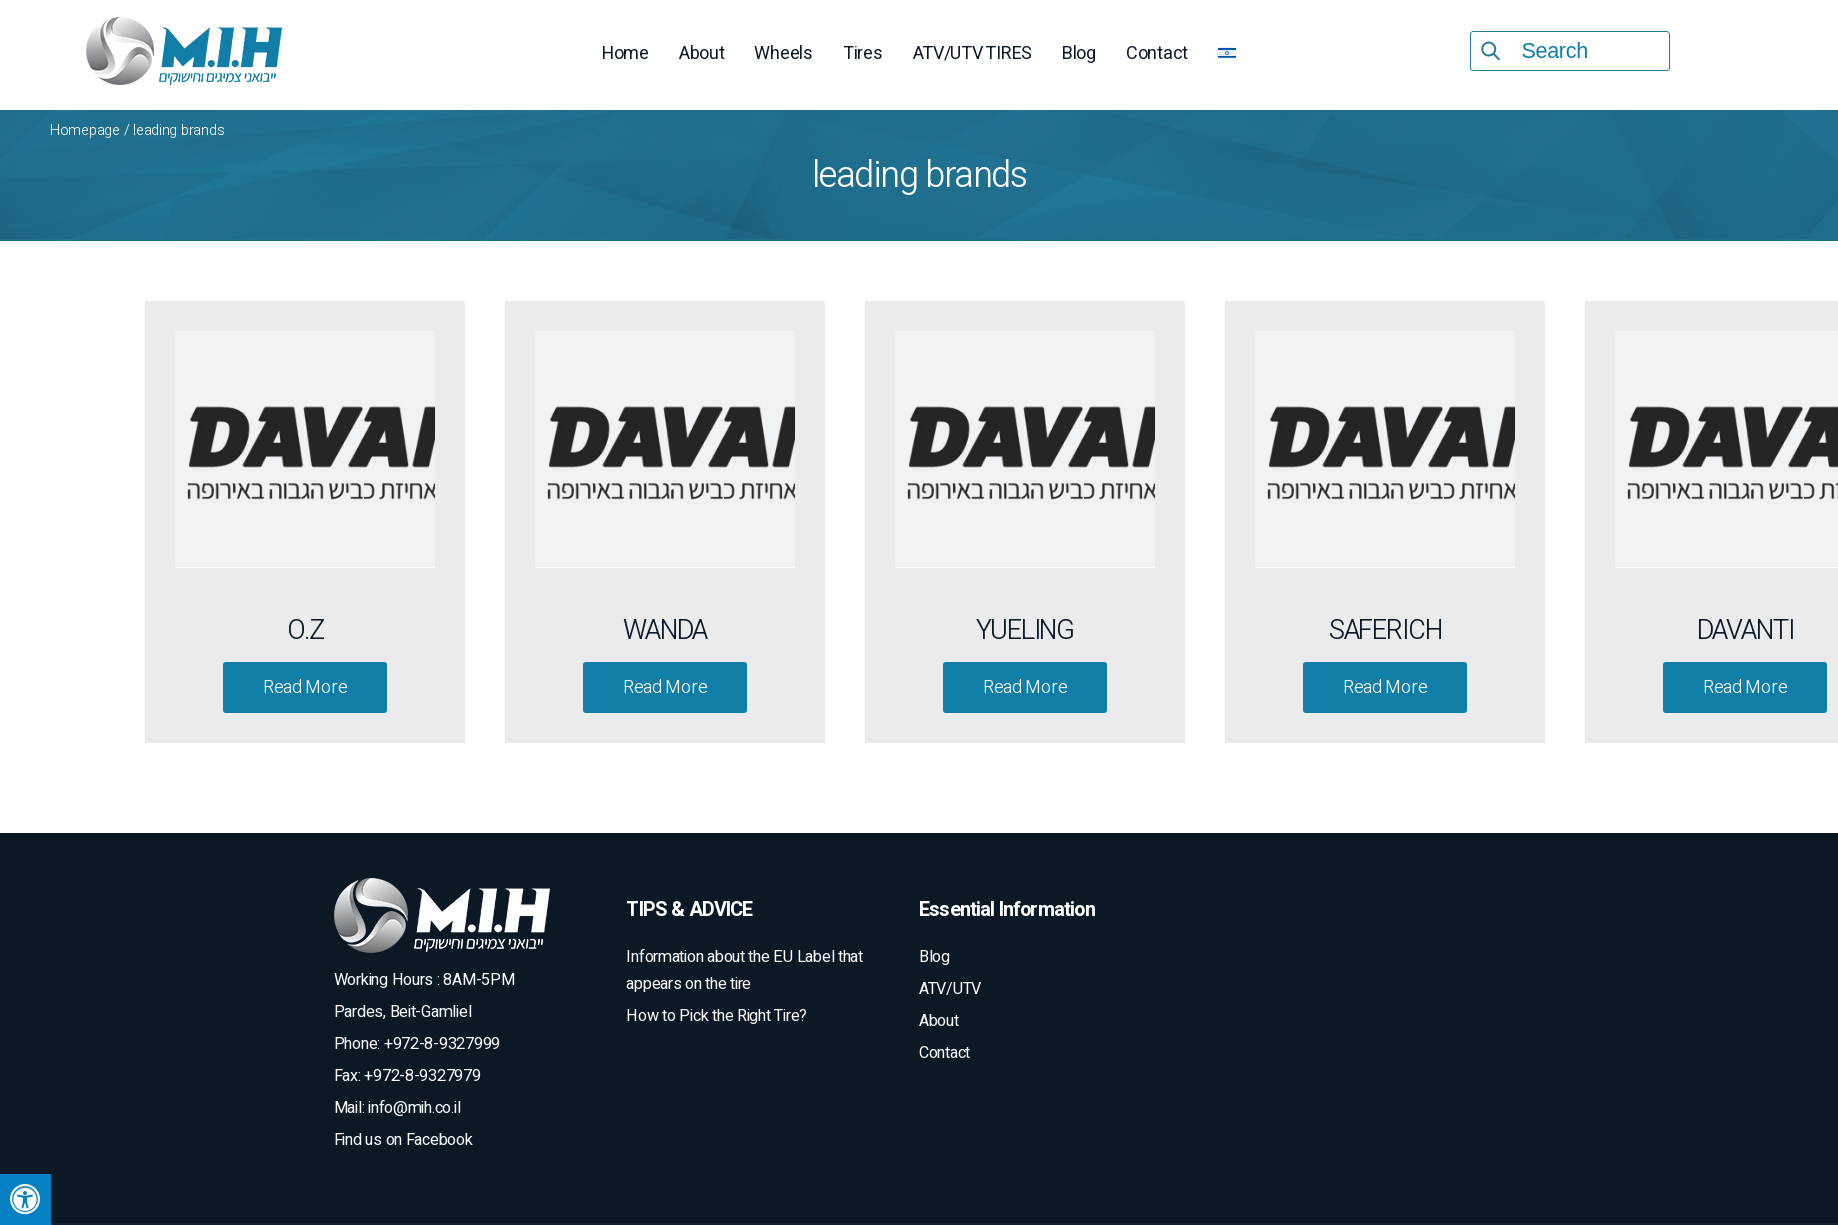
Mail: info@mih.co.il (397, 1108)
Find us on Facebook (403, 1140)
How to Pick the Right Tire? (716, 1016)
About (702, 53)
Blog (1079, 53)
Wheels (783, 53)
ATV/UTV (950, 989)
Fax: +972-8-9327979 (407, 1076)
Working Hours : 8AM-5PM (424, 980)
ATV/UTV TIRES (973, 53)
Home (625, 53)
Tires (863, 53)
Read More (305, 687)
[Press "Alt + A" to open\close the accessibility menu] (25, 1199)
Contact (1157, 53)
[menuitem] (1227, 56)
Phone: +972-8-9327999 (417, 1044)
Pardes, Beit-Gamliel (403, 1012)
